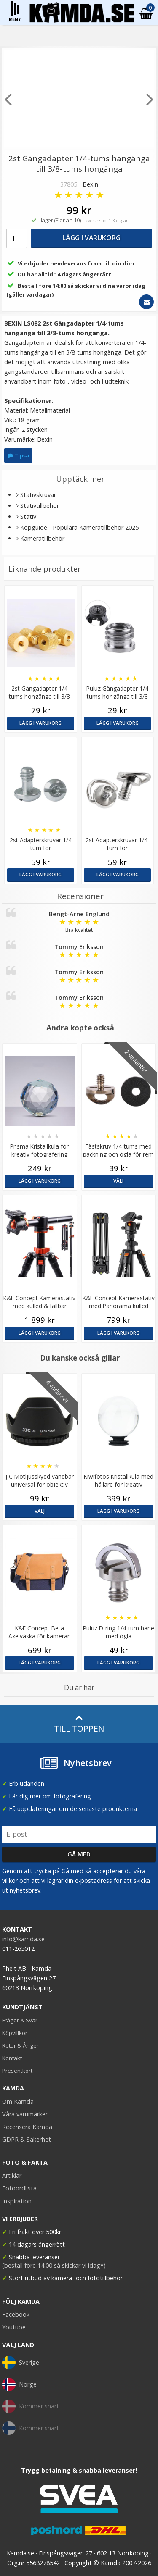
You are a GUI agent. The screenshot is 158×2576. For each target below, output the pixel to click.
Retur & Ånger (20, 2045)
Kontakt (12, 2058)
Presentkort (17, 2070)
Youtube (14, 2327)
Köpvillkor (14, 2033)
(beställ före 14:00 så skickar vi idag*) (54, 2265)
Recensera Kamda (27, 2127)
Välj (118, 1181)
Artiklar (11, 2175)
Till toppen (79, 1724)
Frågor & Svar (19, 2020)
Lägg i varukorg (91, 237)
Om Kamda (18, 2101)
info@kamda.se (23, 1939)
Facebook (15, 2314)
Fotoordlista (19, 2188)
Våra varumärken (25, 2114)
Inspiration (17, 2201)
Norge (19, 2384)
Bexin (90, 184)
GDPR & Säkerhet (26, 2139)
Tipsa (18, 455)
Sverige (20, 2362)
